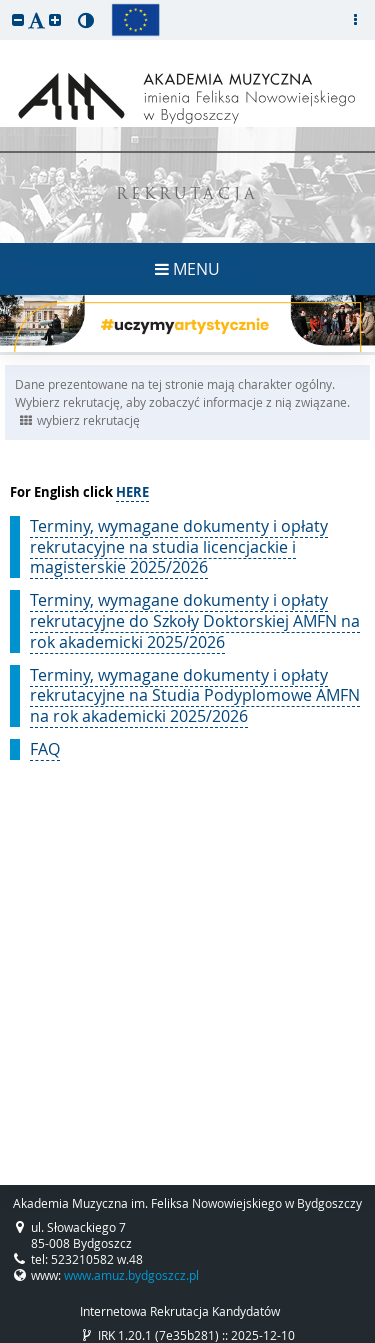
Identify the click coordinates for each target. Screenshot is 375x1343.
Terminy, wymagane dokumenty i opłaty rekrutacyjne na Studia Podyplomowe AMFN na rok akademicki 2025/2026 (195, 696)
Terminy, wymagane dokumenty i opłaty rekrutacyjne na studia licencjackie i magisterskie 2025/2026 (179, 547)
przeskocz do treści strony (5, 5)
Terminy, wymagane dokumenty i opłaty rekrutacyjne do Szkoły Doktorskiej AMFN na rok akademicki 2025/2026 (195, 621)
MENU (187, 269)
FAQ (45, 749)
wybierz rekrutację (80, 420)
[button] (18, 19)
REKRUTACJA (187, 195)
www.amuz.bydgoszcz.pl (131, 1275)
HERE (132, 492)
